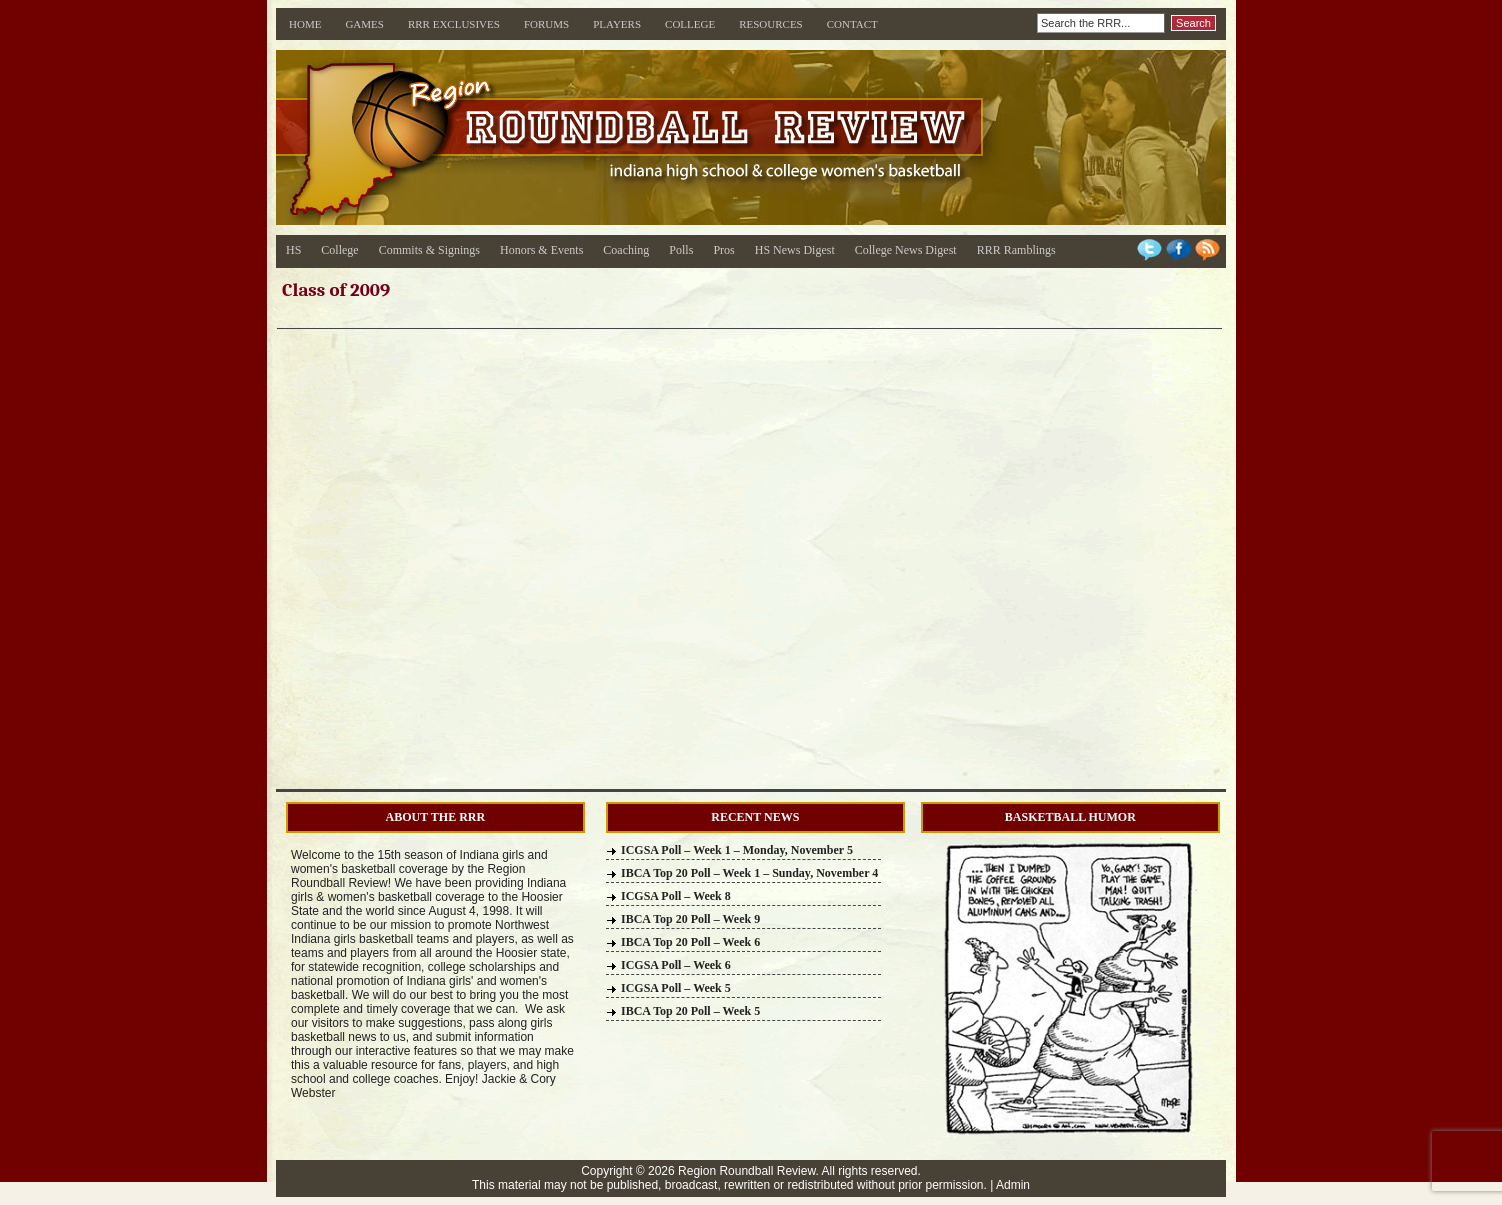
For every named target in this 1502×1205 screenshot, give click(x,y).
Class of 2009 (336, 290)
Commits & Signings (429, 250)
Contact (852, 24)
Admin (1013, 1185)
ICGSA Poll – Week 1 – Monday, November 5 (737, 850)
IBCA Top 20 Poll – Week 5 (690, 1011)
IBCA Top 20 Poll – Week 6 (690, 942)
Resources (771, 24)
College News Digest (906, 250)
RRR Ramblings (1016, 250)
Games (364, 24)
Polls (681, 250)
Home (305, 24)
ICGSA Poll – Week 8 (676, 896)
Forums (546, 24)
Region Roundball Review (746, 1171)
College (690, 24)
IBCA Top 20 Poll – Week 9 (690, 919)
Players (617, 24)
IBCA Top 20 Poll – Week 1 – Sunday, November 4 (749, 873)
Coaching (626, 250)
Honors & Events (541, 250)
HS (293, 250)
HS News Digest (795, 250)
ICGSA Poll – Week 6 (676, 965)
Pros (723, 250)
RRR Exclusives (454, 24)
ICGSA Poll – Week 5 (676, 988)
